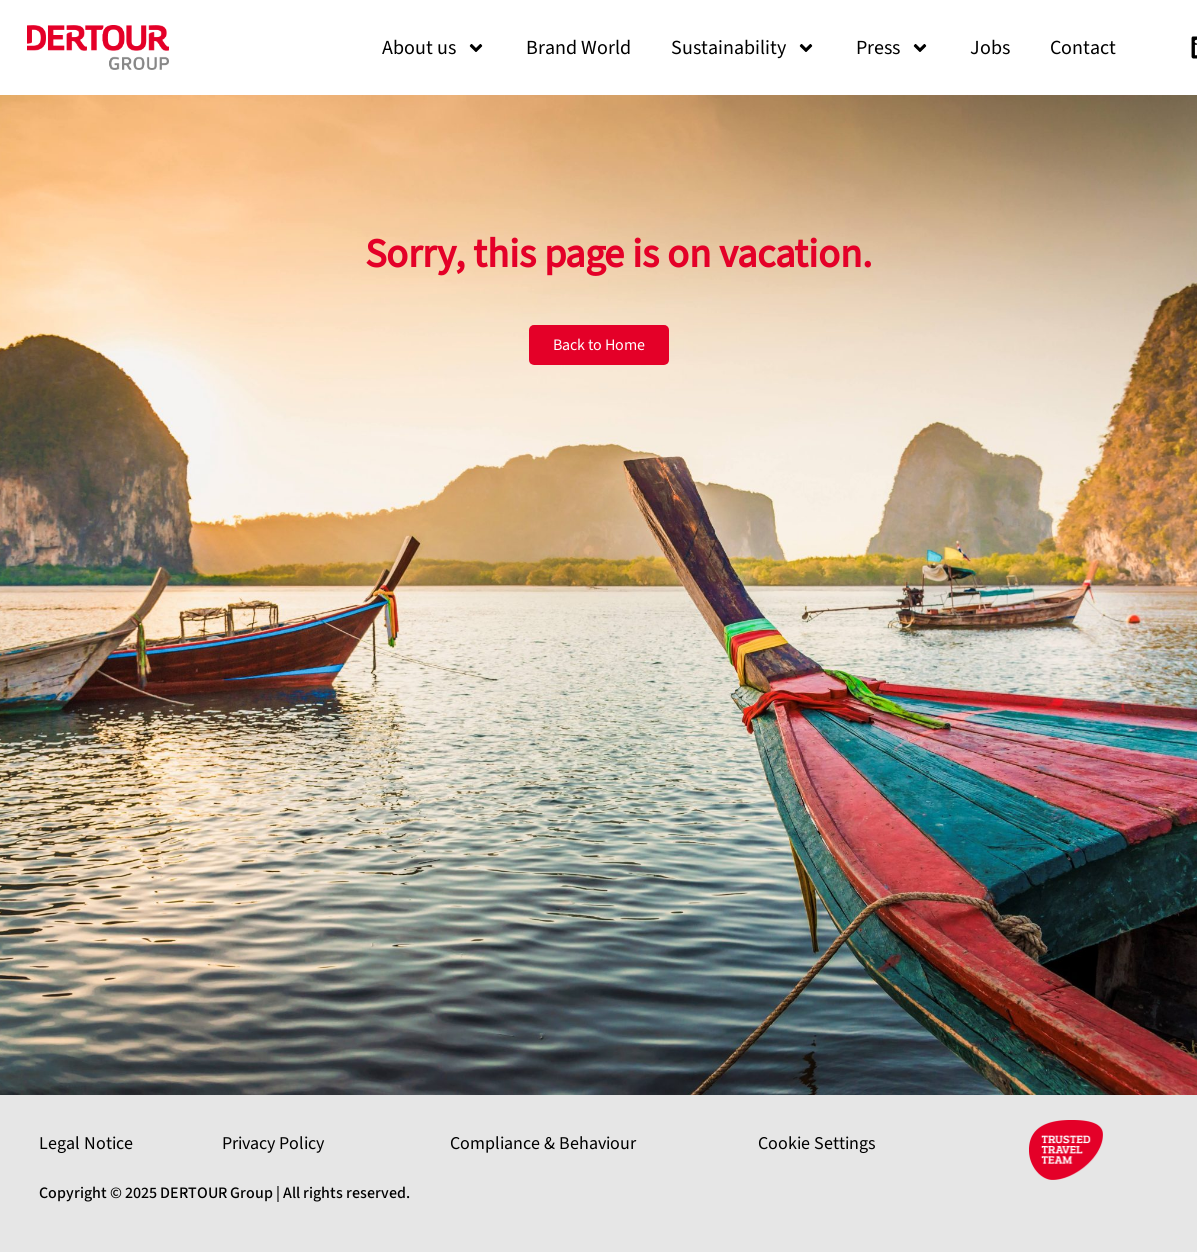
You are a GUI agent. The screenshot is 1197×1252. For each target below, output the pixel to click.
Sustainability (743, 48)
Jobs (990, 48)
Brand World (578, 48)
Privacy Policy (273, 1143)
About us (434, 48)
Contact (1083, 48)
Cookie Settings (817, 1143)
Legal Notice (86, 1143)
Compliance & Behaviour (543, 1143)
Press (893, 48)
